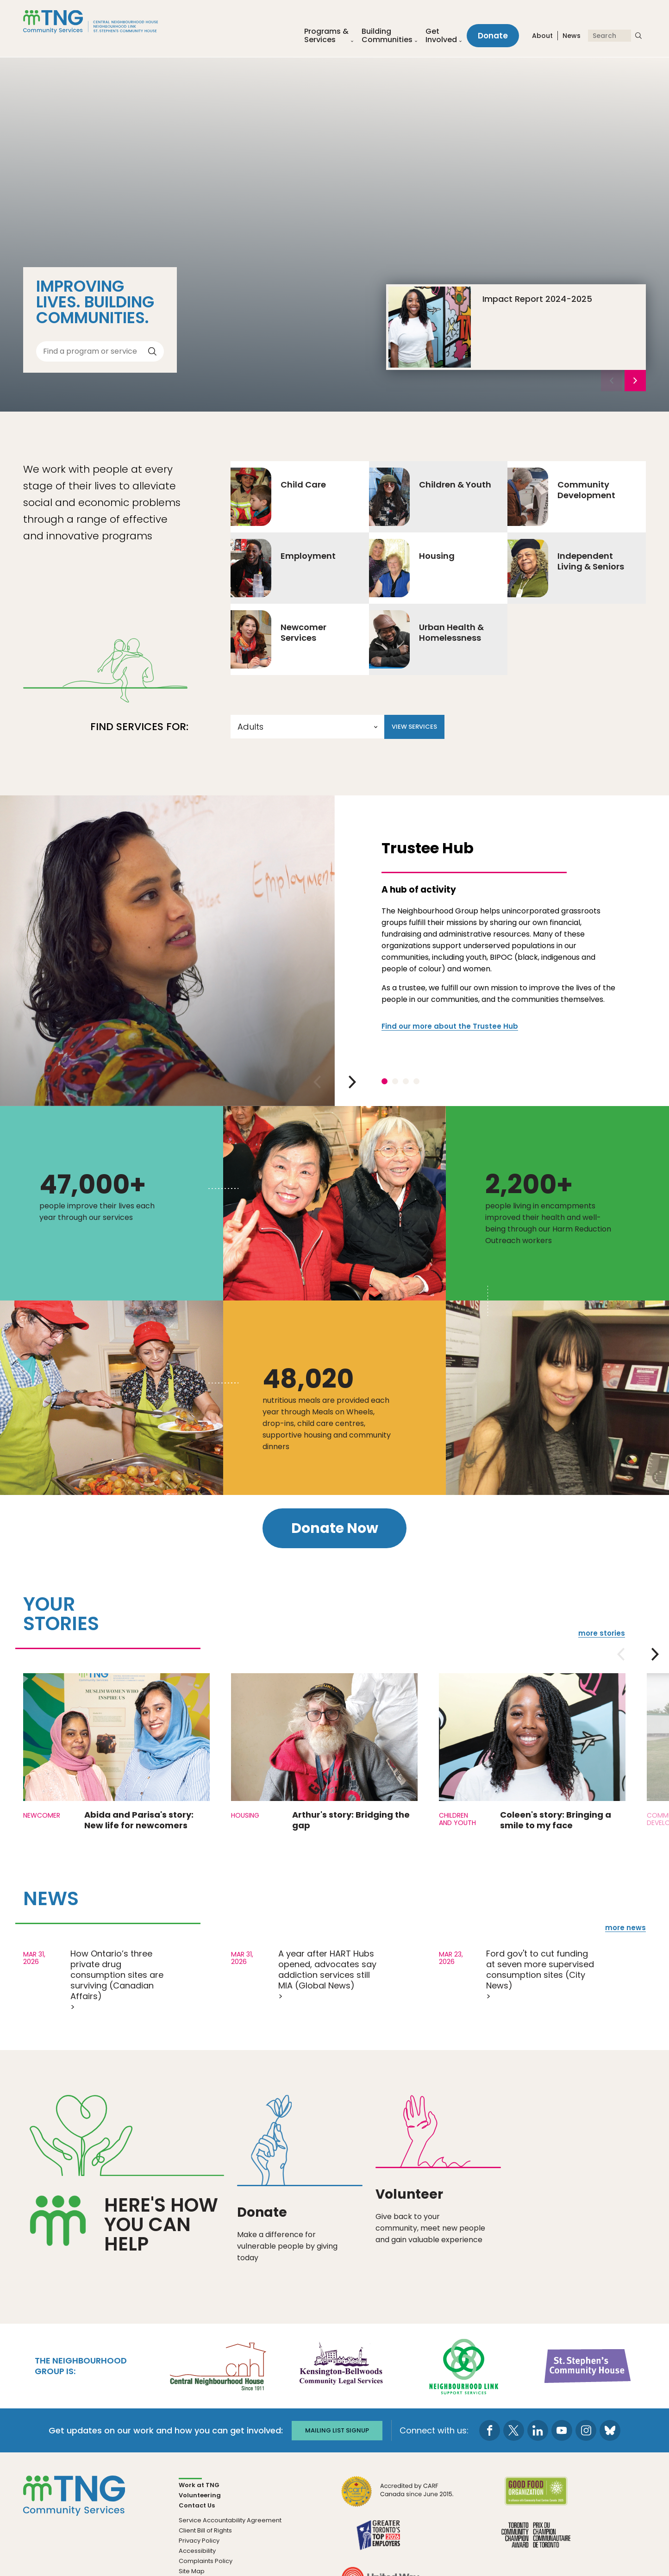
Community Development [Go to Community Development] (561, 497)
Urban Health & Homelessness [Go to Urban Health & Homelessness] (426, 639)
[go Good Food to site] (535, 2497)
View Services (414, 726)
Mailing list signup (337, 2430)
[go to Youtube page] (562, 2430)
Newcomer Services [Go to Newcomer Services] (278, 639)
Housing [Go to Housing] (412, 568)
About (542, 36)
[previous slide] (317, 1081)
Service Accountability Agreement (230, 2520)
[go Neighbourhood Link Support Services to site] (464, 2366)
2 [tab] (395, 1081)
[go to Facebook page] (490, 2430)
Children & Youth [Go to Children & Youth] (430, 497)
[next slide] (635, 380)
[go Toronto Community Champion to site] (535, 2541)
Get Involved (441, 36)
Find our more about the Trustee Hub (449, 1026)
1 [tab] (384, 1081)
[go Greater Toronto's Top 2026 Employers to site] (380, 2541)
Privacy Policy (199, 2541)
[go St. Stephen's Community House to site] (588, 2366)
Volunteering (200, 2495)
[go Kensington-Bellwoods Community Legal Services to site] (341, 2366)
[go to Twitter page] (514, 2430)
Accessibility (197, 2551)
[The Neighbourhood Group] (101, 22)
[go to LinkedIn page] (538, 2430)
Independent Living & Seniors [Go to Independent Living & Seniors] (565, 568)
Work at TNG (199, 2485)
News (572, 36)
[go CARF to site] (398, 2497)
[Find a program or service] (92, 351)
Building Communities (387, 36)
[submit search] (638, 36)
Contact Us (197, 2505)
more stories (601, 1633)
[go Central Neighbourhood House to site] (217, 2366)
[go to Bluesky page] (610, 2430)
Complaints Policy (205, 2561)
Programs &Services (326, 36)
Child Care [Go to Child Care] (278, 497)
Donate (493, 36)
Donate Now (334, 1528)
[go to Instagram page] (586, 2430)
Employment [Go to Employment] (283, 568)
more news (625, 1927)
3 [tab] (406, 1081)
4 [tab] (416, 1081)
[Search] (609, 36)
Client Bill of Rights (205, 2530)
